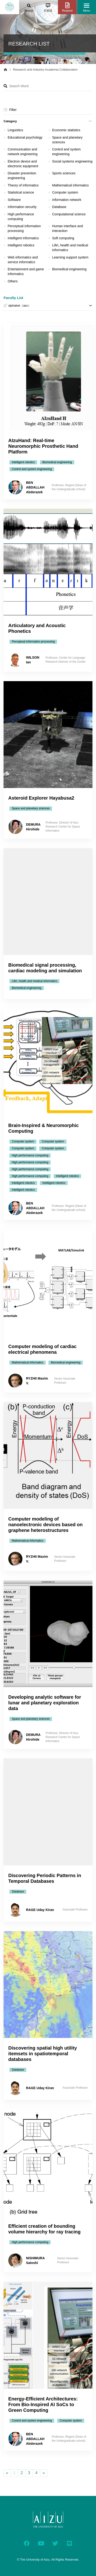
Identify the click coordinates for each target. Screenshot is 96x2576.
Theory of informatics (23, 185)
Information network (66, 200)
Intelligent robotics (21, 245)
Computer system (65, 192)
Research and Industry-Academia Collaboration (45, 69)
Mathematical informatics (70, 185)
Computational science (69, 214)
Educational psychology (25, 137)
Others (13, 281)
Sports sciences (64, 173)
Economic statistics (66, 130)
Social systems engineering (72, 161)
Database (59, 207)
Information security (22, 207)
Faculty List (13, 298)
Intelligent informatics (23, 238)
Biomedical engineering (69, 269)
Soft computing (63, 238)
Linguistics (15, 130)
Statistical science (21, 192)
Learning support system (70, 257)
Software (14, 200)
